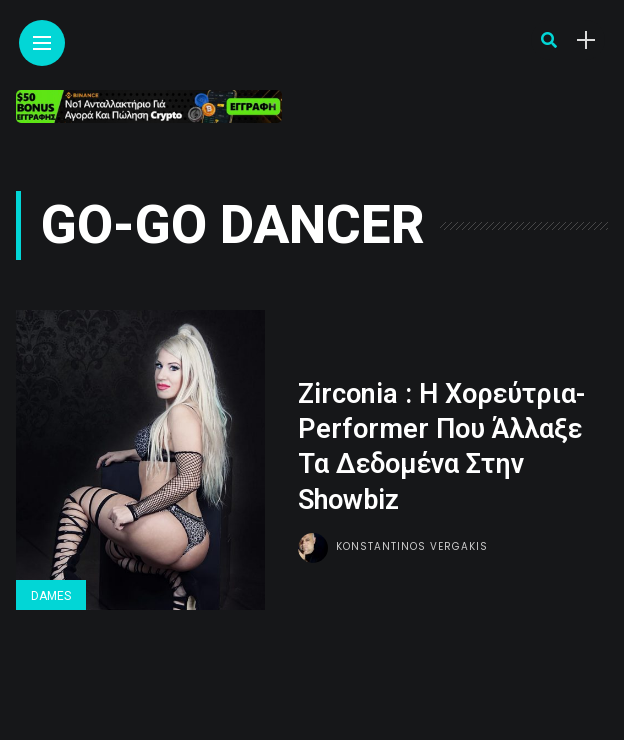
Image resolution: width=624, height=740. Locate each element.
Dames (51, 596)
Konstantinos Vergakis (412, 546)
